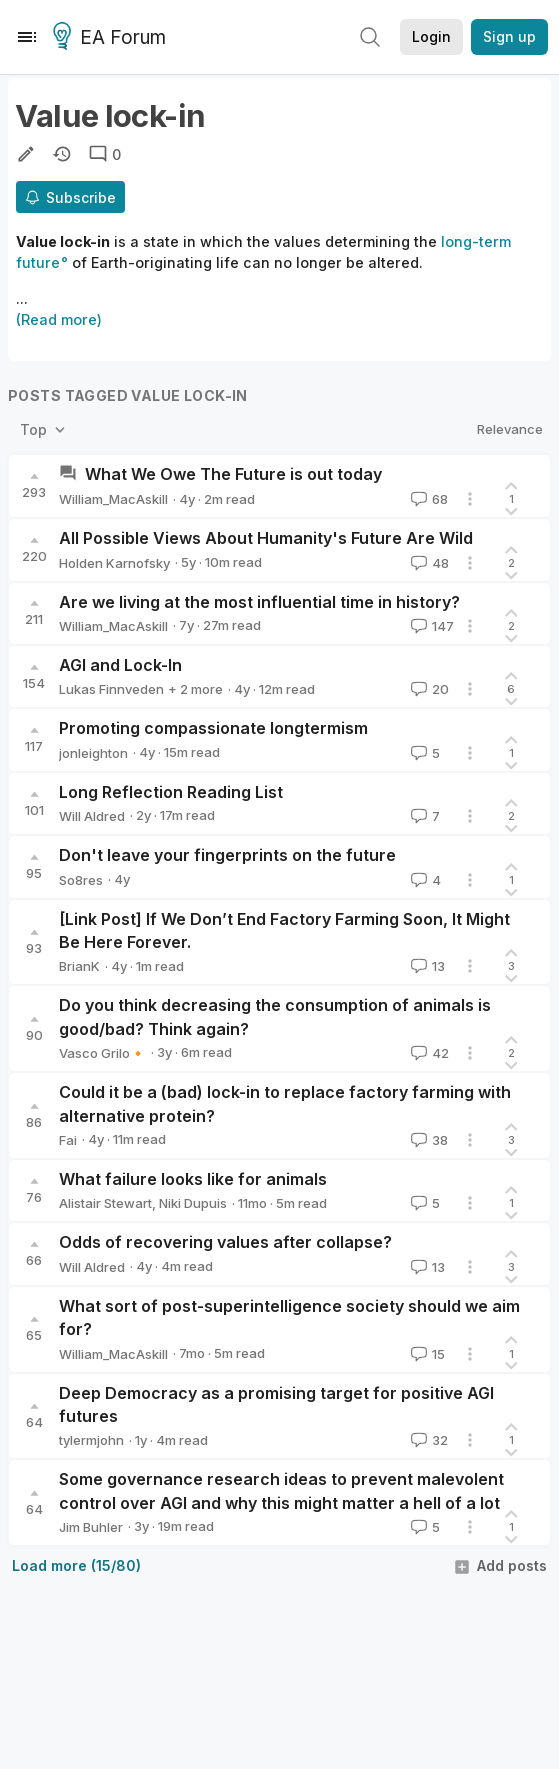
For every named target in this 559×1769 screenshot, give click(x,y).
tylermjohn (91, 1440)
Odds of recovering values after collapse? (225, 1242)
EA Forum (112, 38)
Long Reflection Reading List (171, 792)
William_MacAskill (113, 499)
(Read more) (59, 319)
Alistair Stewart (105, 1203)
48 (428, 563)
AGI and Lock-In (120, 665)
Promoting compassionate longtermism (213, 728)
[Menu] (27, 37)
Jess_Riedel (207, 689)
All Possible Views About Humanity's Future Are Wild (266, 538)
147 (430, 626)
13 (426, 966)
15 (426, 1354)
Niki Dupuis (193, 1203)
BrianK (79, 966)
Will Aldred (92, 816)
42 (428, 1053)
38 (427, 1140)
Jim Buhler (91, 1527)
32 (427, 1440)
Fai (68, 1140)
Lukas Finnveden (111, 689)
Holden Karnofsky (114, 563)
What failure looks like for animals (193, 1179)
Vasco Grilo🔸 (102, 1053)
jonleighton (93, 753)
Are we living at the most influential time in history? (259, 602)
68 (427, 499)
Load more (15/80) (76, 1565)
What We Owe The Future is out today (233, 474)
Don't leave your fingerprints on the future (227, 855)
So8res (81, 880)
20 (428, 689)
